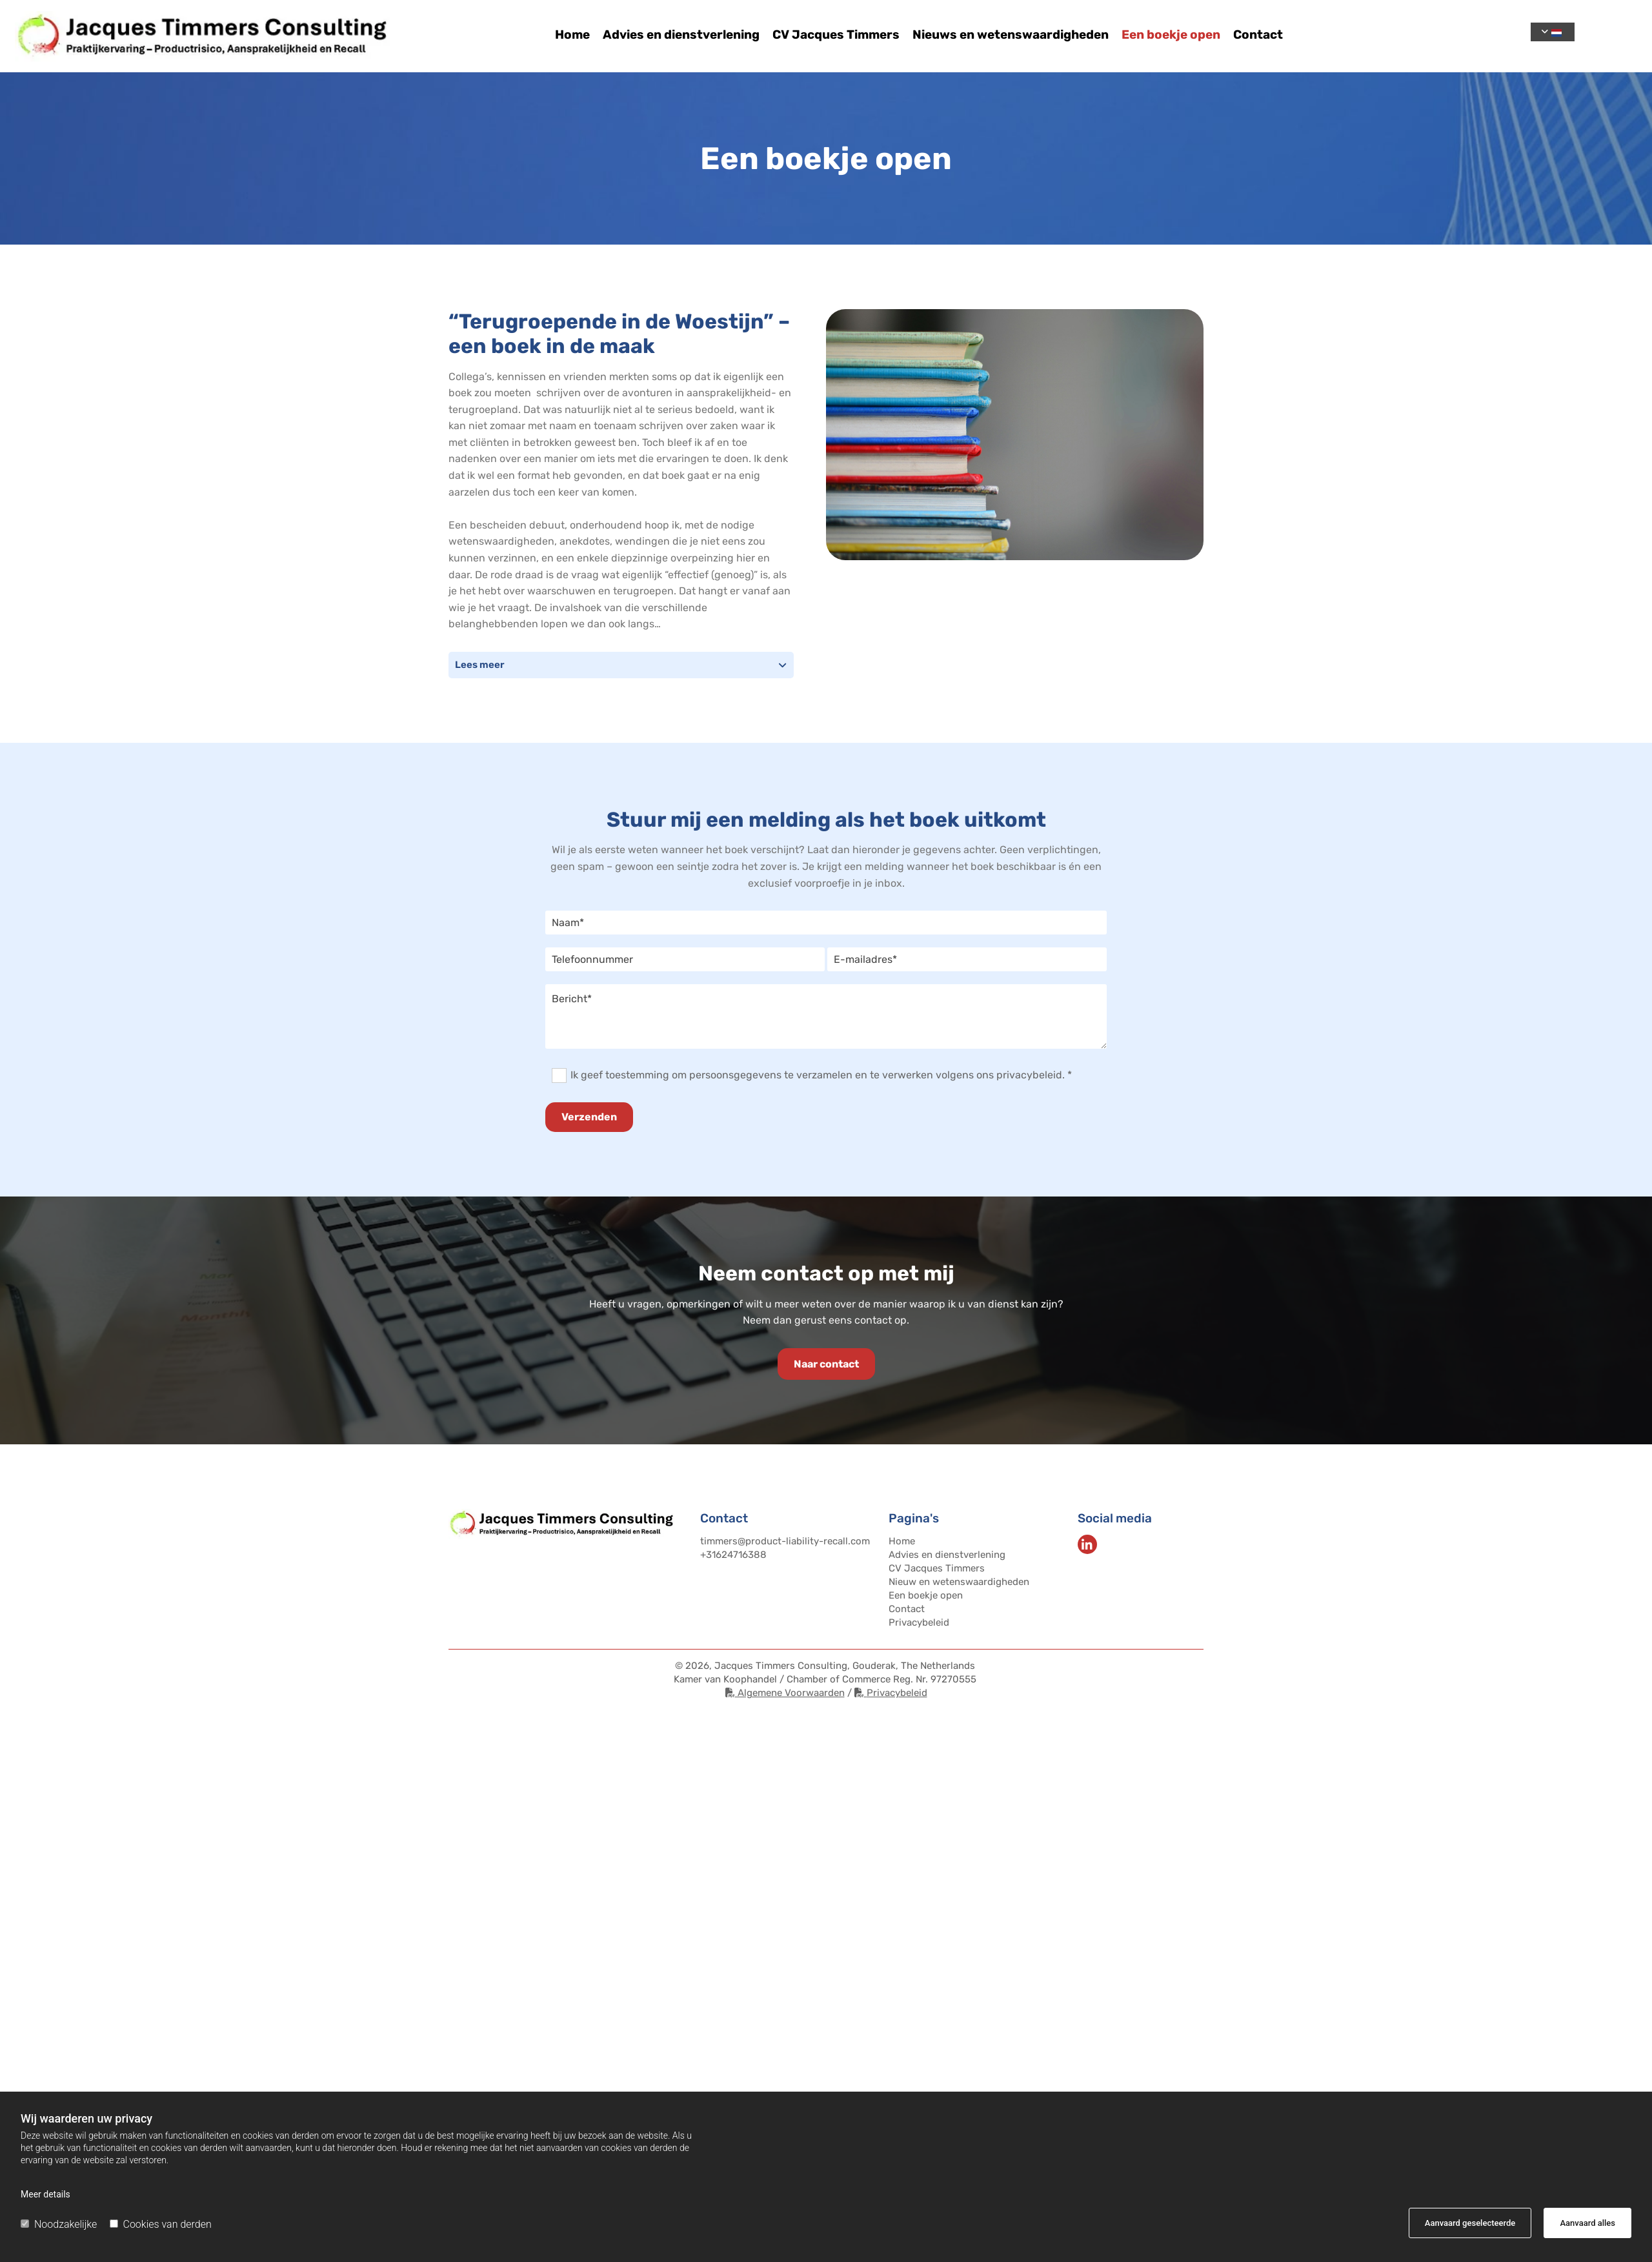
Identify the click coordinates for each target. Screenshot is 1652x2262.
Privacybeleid (919, 1622)
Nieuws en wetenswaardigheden (1010, 35)
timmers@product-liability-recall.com (785, 1541)
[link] (782, 665)
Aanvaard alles (1587, 2223)
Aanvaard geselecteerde (1470, 2223)
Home (572, 35)
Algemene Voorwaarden (785, 1693)
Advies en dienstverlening (681, 35)
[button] (826, 1364)
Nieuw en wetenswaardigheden (959, 1582)
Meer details (45, 2194)
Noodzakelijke (59, 2224)
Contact (1258, 35)
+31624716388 (733, 1554)
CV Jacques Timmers (836, 35)
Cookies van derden (161, 2224)
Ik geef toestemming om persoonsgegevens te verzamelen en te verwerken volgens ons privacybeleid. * (821, 1075)
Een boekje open (1171, 35)
